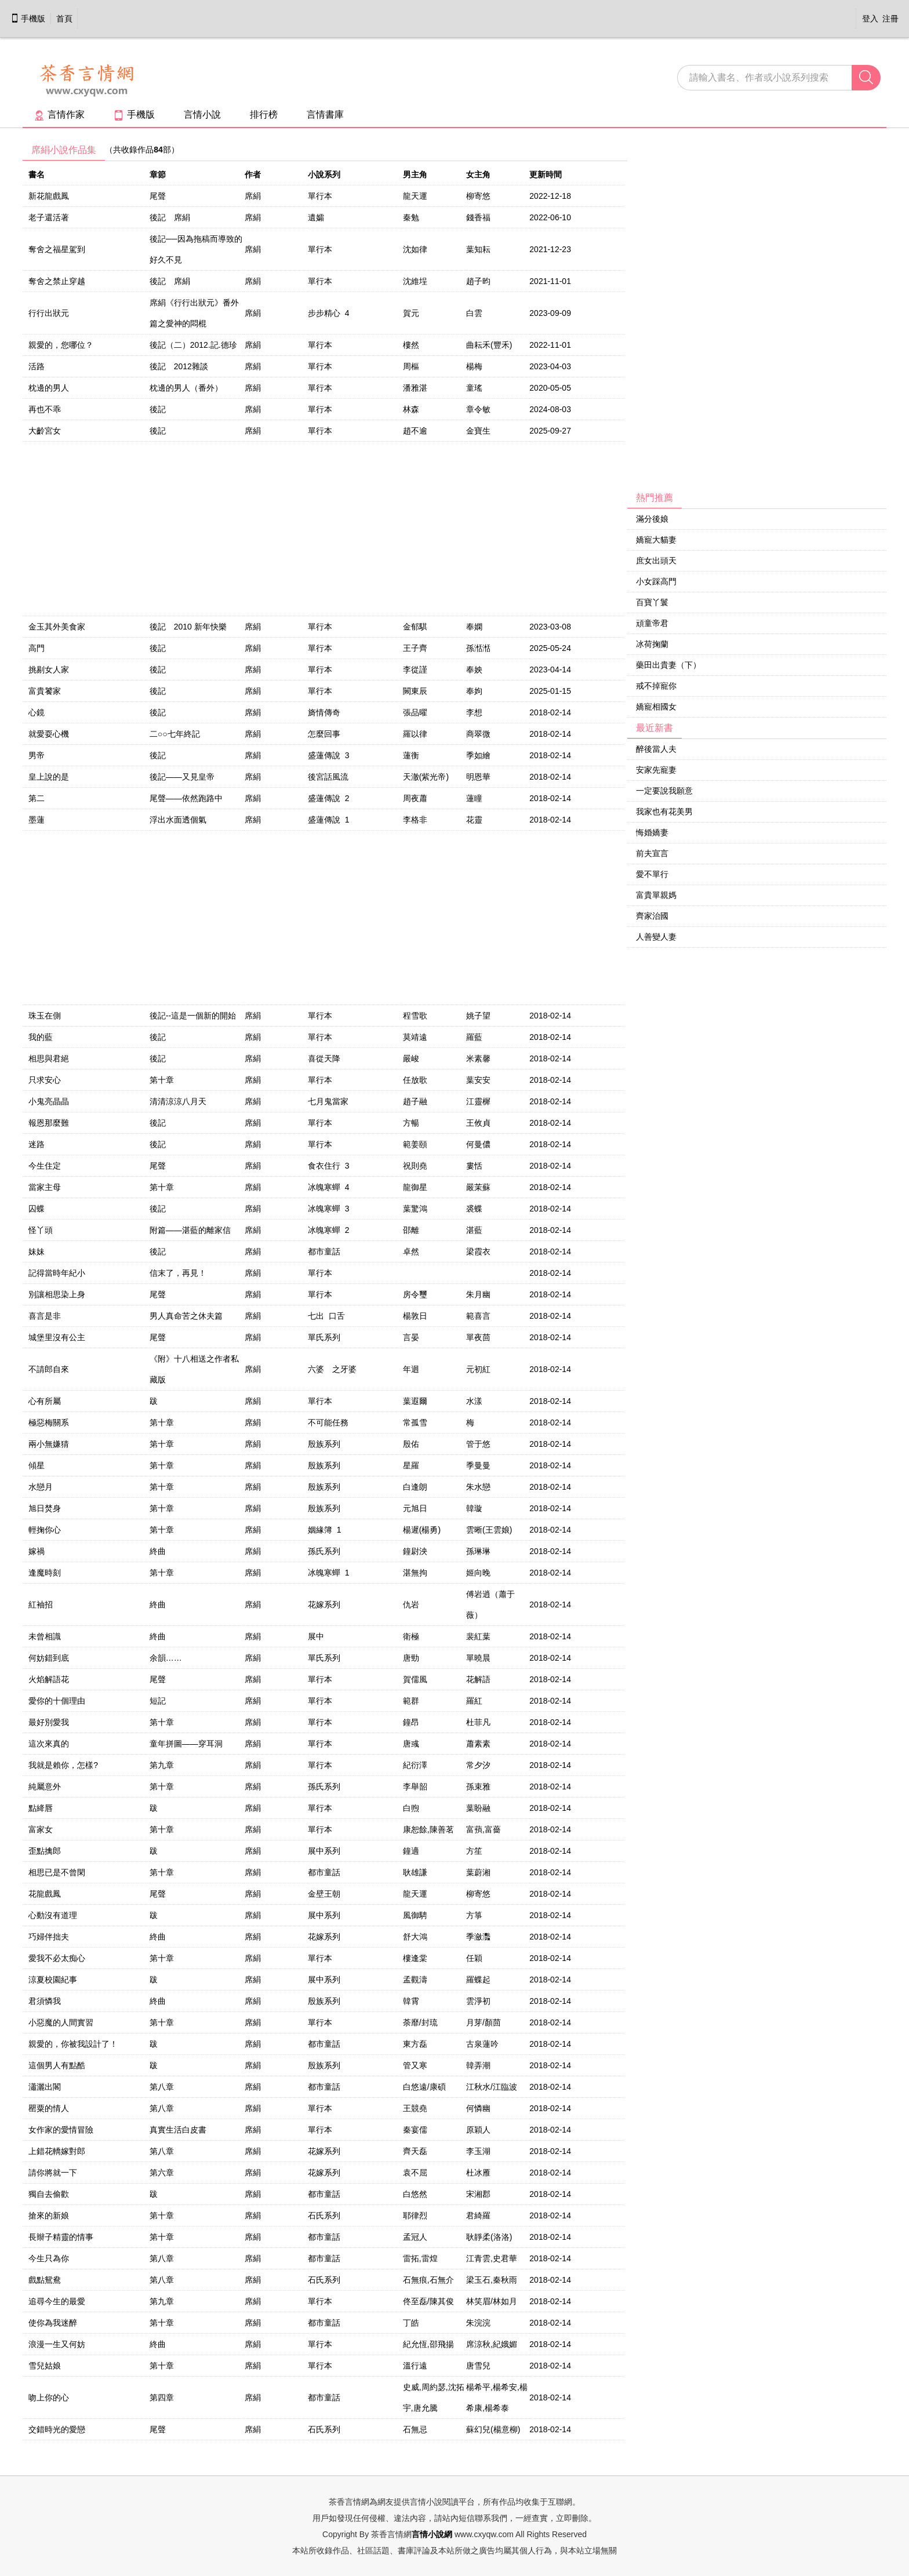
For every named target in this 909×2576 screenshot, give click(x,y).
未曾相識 (44, 1636)
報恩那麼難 (48, 1122)
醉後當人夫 (656, 749)
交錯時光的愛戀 (56, 2429)
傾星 (36, 1465)
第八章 (162, 2086)
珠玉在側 (44, 1015)
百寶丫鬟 (652, 602)
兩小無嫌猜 (48, 1444)
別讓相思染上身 (56, 1294)
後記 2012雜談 (179, 366)
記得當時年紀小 (56, 1273)
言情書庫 (325, 114)
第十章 (162, 1080)
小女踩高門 (656, 581)
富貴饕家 (44, 691)
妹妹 (36, 1251)
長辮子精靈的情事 (60, 2237)
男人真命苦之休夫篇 (186, 1315)
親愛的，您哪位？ (60, 345)
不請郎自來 (48, 1369)
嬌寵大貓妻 (656, 539)
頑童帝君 (652, 623)
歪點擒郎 (44, 1850)
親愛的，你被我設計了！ (73, 2044)
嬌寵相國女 (656, 706)
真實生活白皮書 (178, 2129)
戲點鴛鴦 (44, 2279)
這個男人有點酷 (56, 2065)
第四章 (162, 2397)
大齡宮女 (44, 430)
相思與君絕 (48, 1058)
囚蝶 (36, 1208)
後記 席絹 (170, 217)
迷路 (36, 1144)
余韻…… (166, 1657)
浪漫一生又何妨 (56, 2344)
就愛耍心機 (48, 733)
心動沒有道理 (52, 1915)
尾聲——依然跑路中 (186, 798)
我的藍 (40, 1037)
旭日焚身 (44, 1508)
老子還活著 (48, 217)
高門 (36, 648)
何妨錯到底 (48, 1657)
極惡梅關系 (48, 1422)
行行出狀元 (48, 313)
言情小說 (202, 114)
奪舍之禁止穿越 (56, 281)
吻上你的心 (48, 2397)
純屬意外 (44, 1786)
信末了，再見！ (178, 1273)
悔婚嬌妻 (652, 832)
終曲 (158, 1551)
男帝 (36, 755)
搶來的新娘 (48, 2215)
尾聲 (158, 196)
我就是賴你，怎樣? (63, 1765)
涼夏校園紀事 (52, 1979)
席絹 (253, 196)
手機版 (27, 18)
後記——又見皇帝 (182, 776)
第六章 (162, 2172)
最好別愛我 (48, 1722)
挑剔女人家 (48, 669)
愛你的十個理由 (56, 1700)
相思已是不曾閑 (56, 1872)
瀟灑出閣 (44, 2086)
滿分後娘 (652, 518)
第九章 (162, 1765)
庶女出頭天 (656, 560)
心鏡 (36, 712)
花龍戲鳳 (44, 1893)
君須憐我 (44, 2001)
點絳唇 (40, 1808)
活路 (36, 366)
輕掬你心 (44, 1529)
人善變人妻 (656, 936)
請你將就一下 (52, 2172)
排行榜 (264, 114)
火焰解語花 (48, 1679)
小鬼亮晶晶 (48, 1101)
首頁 (64, 18)
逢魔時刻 (44, 1572)
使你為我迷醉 (52, 2322)
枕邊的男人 (48, 387)
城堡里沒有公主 (56, 1337)
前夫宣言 (652, 853)
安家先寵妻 (656, 769)
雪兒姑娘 (44, 2365)
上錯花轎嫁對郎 (56, 2151)
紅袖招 (40, 1604)
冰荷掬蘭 (652, 644)
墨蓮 (36, 819)
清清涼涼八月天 (178, 1101)
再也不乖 (44, 409)
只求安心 (44, 1080)
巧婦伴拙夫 (48, 1936)
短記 (158, 1700)
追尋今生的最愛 (56, 2301)
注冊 (890, 18)
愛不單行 (652, 874)
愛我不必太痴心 (56, 1958)
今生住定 (44, 1165)
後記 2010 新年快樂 (188, 626)
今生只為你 (48, 2258)
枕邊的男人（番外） (186, 387)
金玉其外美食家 (56, 626)
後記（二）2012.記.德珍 (193, 345)
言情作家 (59, 114)
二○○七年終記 (175, 733)
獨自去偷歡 (48, 2194)
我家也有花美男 (664, 811)
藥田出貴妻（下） (668, 665)
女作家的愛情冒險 (60, 2129)
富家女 (40, 1829)
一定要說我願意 (664, 790)
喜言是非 (44, 1315)
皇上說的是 (48, 776)
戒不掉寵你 (656, 685)
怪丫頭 (40, 1230)
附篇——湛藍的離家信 (190, 1230)
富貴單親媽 (656, 895)
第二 (36, 798)
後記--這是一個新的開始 (193, 1015)
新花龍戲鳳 (48, 196)
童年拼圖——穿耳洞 (186, 1743)
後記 (158, 409)
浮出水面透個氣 (178, 819)
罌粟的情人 (48, 2108)
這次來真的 (48, 1743)
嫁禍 (36, 1551)
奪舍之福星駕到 (56, 249)
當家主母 (44, 1187)
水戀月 (40, 1486)
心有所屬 (44, 1401)
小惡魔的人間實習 (60, 2022)
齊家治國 (652, 915)
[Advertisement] (714, 313)
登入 (870, 18)
